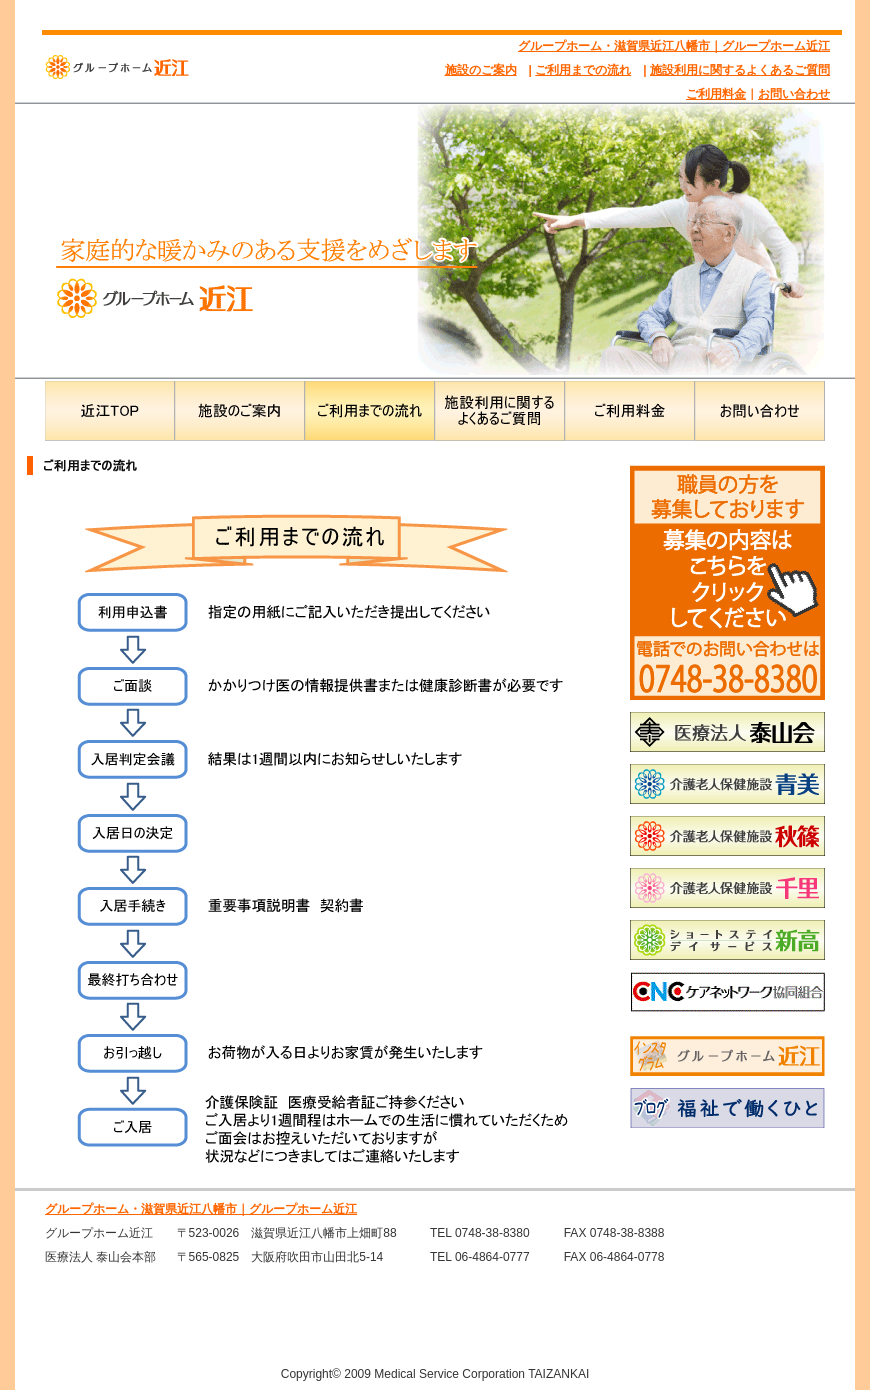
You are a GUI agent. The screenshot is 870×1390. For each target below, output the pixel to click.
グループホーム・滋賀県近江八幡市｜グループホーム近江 (674, 46)
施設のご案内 (481, 70)
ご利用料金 (716, 94)
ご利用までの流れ (583, 70)
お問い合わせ (794, 94)
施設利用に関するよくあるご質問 (740, 70)
